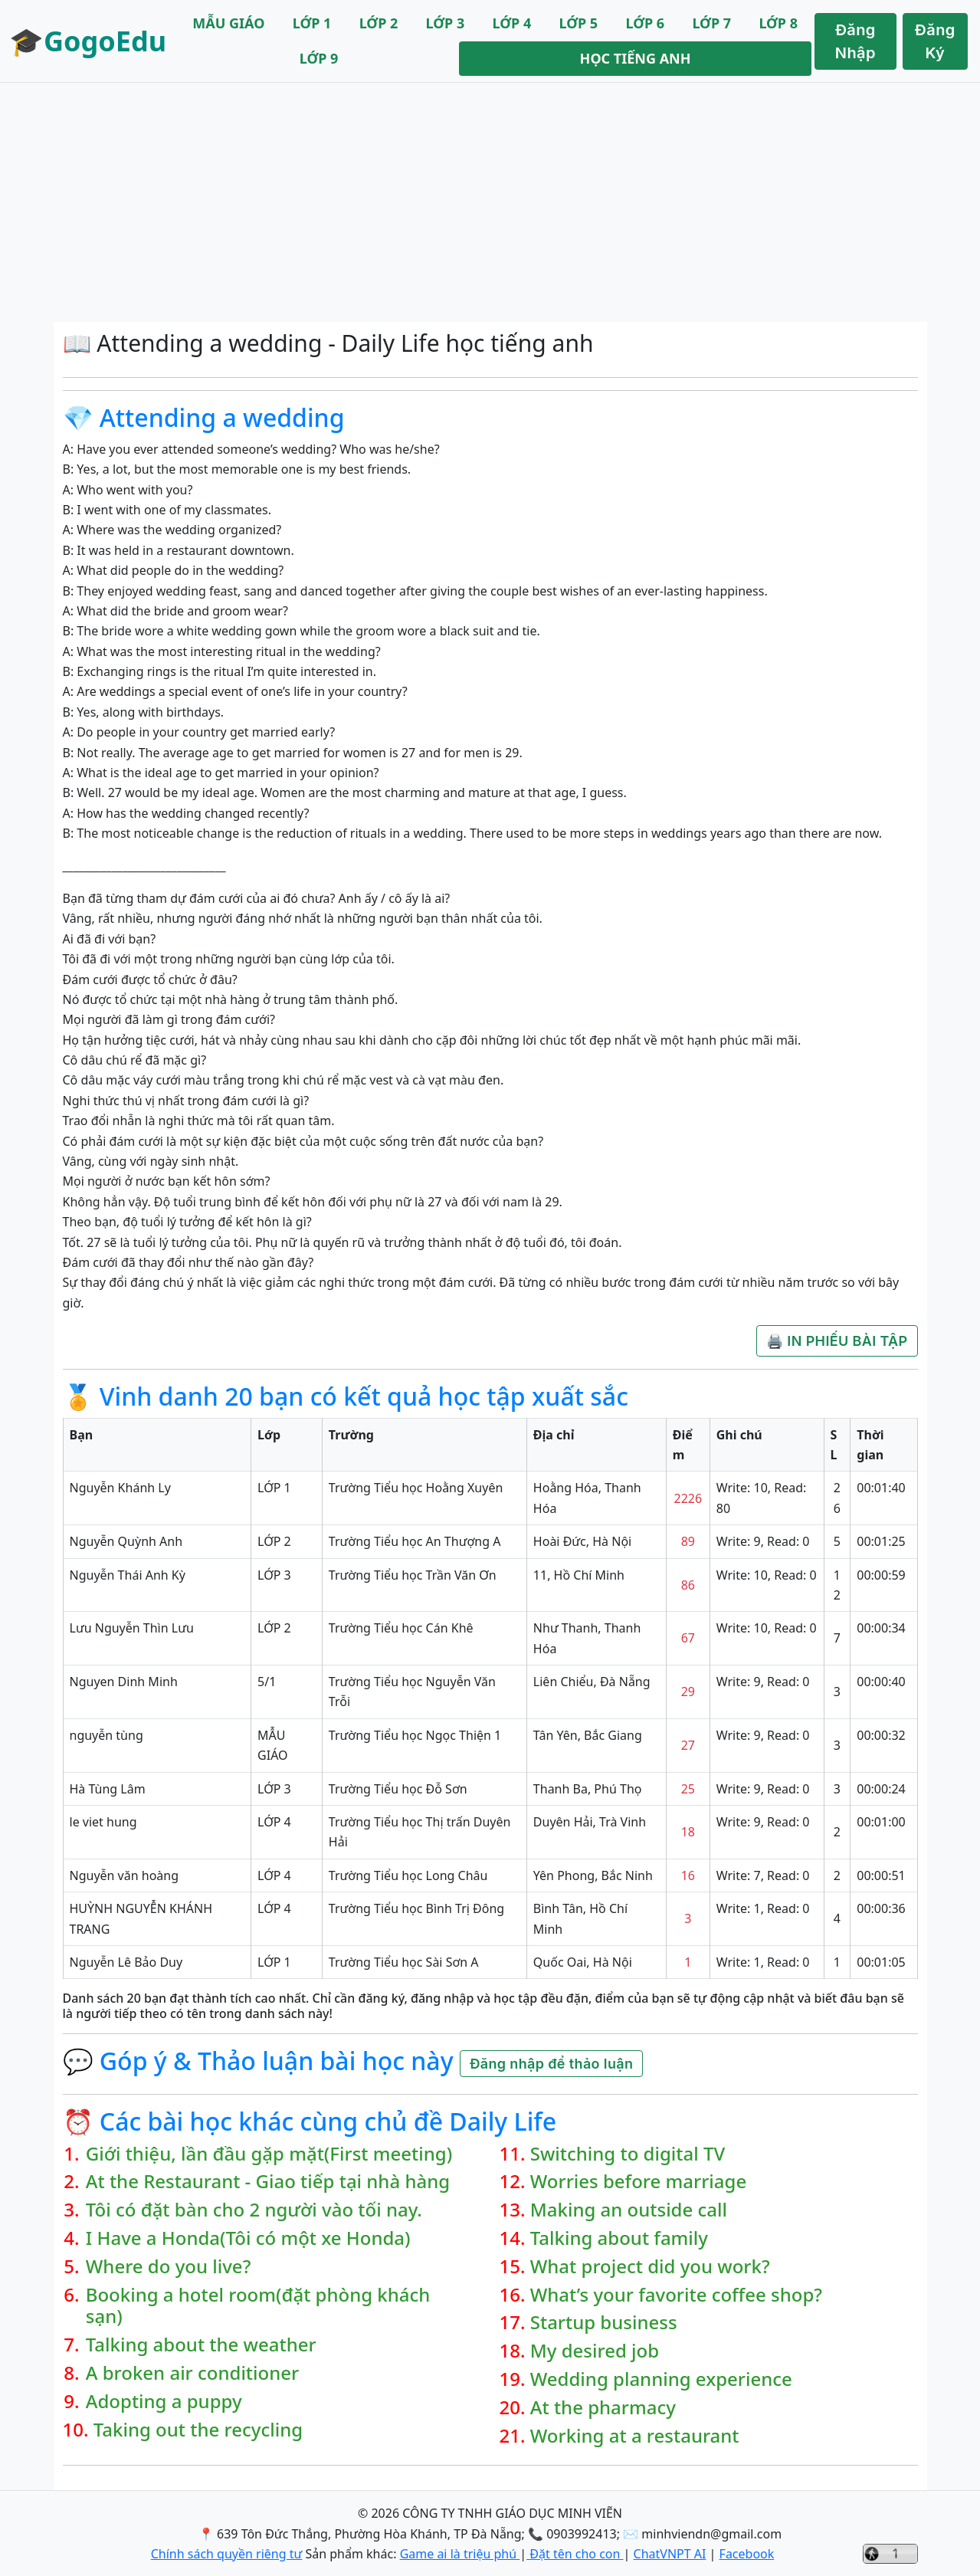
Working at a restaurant (634, 2436)
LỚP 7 (711, 23)
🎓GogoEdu (87, 41)
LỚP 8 (778, 23)
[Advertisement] (490, 202)
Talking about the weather (201, 2345)
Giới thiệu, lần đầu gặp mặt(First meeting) (269, 2154)
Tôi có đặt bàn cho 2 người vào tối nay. (254, 2210)
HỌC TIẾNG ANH (635, 58)
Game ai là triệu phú (460, 2553)
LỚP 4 (512, 23)
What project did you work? (650, 2267)
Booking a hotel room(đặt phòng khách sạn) (258, 2306)
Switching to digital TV (627, 2154)
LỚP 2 (378, 23)
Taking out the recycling (198, 2430)
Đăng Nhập (855, 41)
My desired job (594, 2351)
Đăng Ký (935, 41)
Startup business (603, 2323)
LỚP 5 (578, 23)
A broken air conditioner (192, 2373)
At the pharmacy (603, 2408)
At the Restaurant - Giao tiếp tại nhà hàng (268, 2182)
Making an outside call (628, 2210)
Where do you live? (168, 2267)
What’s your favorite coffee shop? (676, 2295)
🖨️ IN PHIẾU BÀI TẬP (836, 1341)
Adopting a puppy (164, 2402)
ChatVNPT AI (670, 2553)
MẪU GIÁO (228, 23)
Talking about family (619, 2238)
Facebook (747, 2553)
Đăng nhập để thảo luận (551, 2064)
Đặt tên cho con (574, 2553)
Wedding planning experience (661, 2379)
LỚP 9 (319, 58)
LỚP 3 (445, 23)
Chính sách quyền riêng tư (227, 2553)
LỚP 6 (644, 23)
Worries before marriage (638, 2182)
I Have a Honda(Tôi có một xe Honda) (248, 2238)
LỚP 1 (312, 23)
